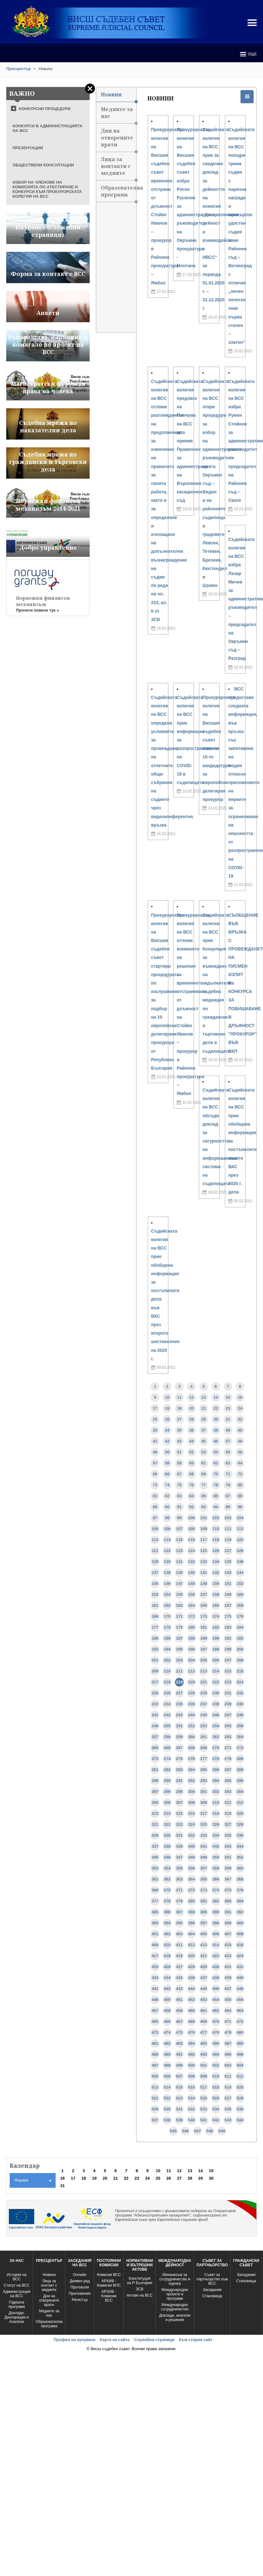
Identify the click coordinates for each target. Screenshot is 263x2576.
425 (154, 1966)
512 (240, 2076)
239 (228, 1704)
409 (154, 1944)
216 (240, 1671)
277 (203, 1758)
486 (215, 2043)
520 (240, 2087)
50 (167, 1452)
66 (167, 1474)
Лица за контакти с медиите (118, 168)
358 (215, 1868)
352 (240, 1857)
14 (215, 1397)
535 (228, 2109)
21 (203, 1408)
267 (179, 1747)
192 (240, 1638)
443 (179, 1988)
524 (191, 2098)
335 (228, 1835)
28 (191, 1419)
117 (203, 1539)
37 (203, 1430)
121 (154, 1550)
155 (179, 1594)
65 (155, 1474)
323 (179, 1824)
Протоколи (80, 2287)
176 (240, 1616)
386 (167, 1912)
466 (167, 2021)
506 (167, 2076)
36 (191, 1430)
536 (240, 2109)
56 (240, 1452)
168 (240, 1605)
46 (215, 1441)
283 (179, 1769)
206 (215, 1660)
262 (215, 1736)
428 (191, 1966)
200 (240, 1649)
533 (203, 2109)
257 (154, 1736)
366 (215, 1879)
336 (240, 1835)
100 (191, 1517)
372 (191, 1890)
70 (215, 1474)
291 (179, 1780)
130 (167, 1561)
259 (179, 1736)
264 (240, 1736)
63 (228, 1463)
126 (215, 1550)
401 (154, 1934)
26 (167, 1419)
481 (154, 2043)
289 (154, 1780)
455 (228, 1999)
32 (240, 1419)
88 (240, 1496)
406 (215, 1934)
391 (228, 1912)
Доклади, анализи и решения (174, 2317)
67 (179, 1474)
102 (215, 1517)
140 (191, 1572)
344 (240, 1846)
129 (154, 1561)
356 (191, 1868)
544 (240, 2120)
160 (240, 1594)
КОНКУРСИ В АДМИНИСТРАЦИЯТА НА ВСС (47, 128)
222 (215, 1682)
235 (179, 1704)
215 (228, 1671)
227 (179, 1693)
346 (167, 1857)
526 (215, 2098)
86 (215, 1496)
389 (203, 1912)
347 (179, 1857)
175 (228, 1616)
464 (240, 2010)
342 (215, 1846)
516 (191, 2087)
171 (179, 1616)
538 (167, 2120)
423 (228, 1955)
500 (191, 2065)
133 (203, 1561)
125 (203, 1550)
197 (203, 1649)
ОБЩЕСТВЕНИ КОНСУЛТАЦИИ (43, 165)
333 (203, 1835)
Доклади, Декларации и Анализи (16, 2317)
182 (215, 1627)
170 (167, 1616)
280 (240, 1758)
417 (154, 1955)
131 (179, 1561)
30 (215, 1419)
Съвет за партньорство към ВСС (212, 2279)
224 (240, 1682)
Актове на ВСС (139, 2295)
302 (215, 1791)
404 (191, 1934)
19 (179, 1408)
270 (215, 1747)
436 (191, 1977)
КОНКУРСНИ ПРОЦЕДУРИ (45, 108)
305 (154, 1802)
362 (167, 1879)
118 (215, 1539)
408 (240, 1934)
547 (197, 2131)
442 (167, 1988)
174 (215, 1616)
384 (240, 1901)
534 (215, 2109)
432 (240, 1966)
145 (154, 1583)
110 (215, 1528)
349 (203, 1857)
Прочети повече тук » (37, 610)
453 (203, 1999)
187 (179, 1638)
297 (154, 1791)
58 (167, 1463)
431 (228, 1966)
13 (203, 1397)
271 (228, 1747)
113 (154, 1539)
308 (191, 1802)
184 (240, 1627)
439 (228, 1977)
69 (203, 1474)
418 (167, 1955)
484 (191, 2043)
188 (191, 1638)
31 (228, 1419)
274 (167, 1758)
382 (215, 1901)
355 (179, 1868)
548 (209, 2131)
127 (228, 1550)
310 (215, 1802)
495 (228, 2054)
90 (167, 1506)
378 (167, 1901)
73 (155, 1485)
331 (179, 1835)
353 (154, 1868)
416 (240, 1944)
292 (191, 1780)
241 (154, 1715)
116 (191, 1539)
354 (167, 1868)
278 (215, 1758)
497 (154, 2065)
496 (240, 2054)
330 (167, 1835)
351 (228, 1857)
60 (191, 1463)
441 (154, 1988)
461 (203, 2010)
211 (179, 1671)
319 (228, 1813)
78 (215, 1485)
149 (203, 1583)
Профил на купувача (74, 2339)
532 (191, 2109)
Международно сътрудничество (175, 2307)
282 (167, 1769)
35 (179, 1430)
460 (191, 2010)
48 (240, 1441)
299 (179, 1791)
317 (203, 1813)
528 (240, 2098)
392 (240, 1912)
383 (228, 1901)
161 (154, 1605)
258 (167, 1736)
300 (191, 1791)
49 (155, 1452)
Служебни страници (154, 2339)
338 (167, 1846)
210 (167, 1671)
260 (191, 1736)
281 (154, 1769)
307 (179, 1802)
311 (228, 1802)
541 (203, 2120)
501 (203, 2065)
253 (203, 1725)
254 (215, 1725)
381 (203, 1901)
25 (155, 1419)
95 (228, 1506)
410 (167, 1944)
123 (179, 1550)
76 (191, 1485)
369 (154, 1890)
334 (215, 1835)
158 (215, 1594)
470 (215, 2021)
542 (215, 2120)
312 (240, 1802)
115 (179, 1539)
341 (203, 1846)
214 (215, 1671)
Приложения (80, 2293)
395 (179, 1923)
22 (215, 1408)
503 (228, 2065)
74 (167, 1485)
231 (228, 1693)
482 (167, 2043)
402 (167, 1934)
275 (179, 1758)
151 (228, 1583)
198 (215, 1649)
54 (215, 1452)
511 (228, 2076)
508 (191, 2076)
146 (167, 1583)
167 (228, 1605)
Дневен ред (80, 2281)
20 (191, 1408)
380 (191, 1901)
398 (215, 1923)
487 (228, 2043)
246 (215, 1715)
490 (167, 2054)
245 (203, 1715)
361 (154, 1879)
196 (191, 1649)
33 (155, 1430)
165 (203, 1605)
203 (179, 1660)
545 (173, 2131)
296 (240, 1780)
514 (167, 2087)
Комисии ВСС (109, 2275)
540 (191, 2120)
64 (240, 1463)
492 (191, 2054)
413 (203, 1944)
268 (191, 1747)
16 (240, 1397)
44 (191, 1441)
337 (154, 1846)
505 (154, 2076)
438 (215, 1977)
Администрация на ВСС (16, 2293)
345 (154, 1857)
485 (203, 2043)
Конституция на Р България (139, 2280)
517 (203, 2087)
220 (191, 1682)
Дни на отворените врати (118, 139)
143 (228, 1572)
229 (203, 1693)
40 (240, 1430)
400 (240, 1923)
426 (167, 1966)
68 (191, 1474)
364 (191, 1879)
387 (179, 1912)
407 (228, 1934)
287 (228, 1769)
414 (215, 1944)
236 (191, 1704)
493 (203, 2054)
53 (203, 1452)
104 (240, 1517)
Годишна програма (16, 2304)
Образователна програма (118, 193)
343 (228, 1846)
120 (240, 1539)
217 (154, 1682)
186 (167, 1638)
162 (167, 1605)
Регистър (80, 2300)
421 (203, 1955)
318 (215, 1813)
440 (240, 1977)
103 (228, 1517)
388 (191, 1912)
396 (191, 1923)
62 (215, 1463)
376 (240, 1890)
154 (167, 1594)
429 (203, 1966)
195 (179, 1649)
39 (228, 1430)
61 (203, 1463)
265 (154, 1747)
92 (191, 1506)
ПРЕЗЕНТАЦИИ (27, 147)
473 (154, 2032)
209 (154, 1671)
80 (240, 1485)
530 (167, 2109)
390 (215, 1912)
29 (203, 1419)
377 (154, 1901)
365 (203, 1879)
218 (167, 1682)
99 (179, 1517)
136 (240, 1561)
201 (154, 1660)
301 (203, 1791)
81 (155, 1496)
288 (240, 1769)
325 (203, 1824)
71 (228, 1474)
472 (240, 2021)
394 (167, 1923)
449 (154, 1999)
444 (191, 1988)
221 (203, 1682)
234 (167, 1704)
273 (154, 1758)
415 (228, 1944)
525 (203, 2098)
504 (240, 2065)
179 (179, 1627)
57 (155, 1463)
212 (191, 1671)
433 (154, 1977)
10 (167, 1397)
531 (179, 2109)
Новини (118, 96)
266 (167, 1747)
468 (191, 2021)
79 (228, 1485)
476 (191, 2032)
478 (215, 2032)
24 (240, 1408)
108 (191, 1528)
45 (203, 1441)
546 (185, 2131)
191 (228, 1638)
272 (240, 1747)
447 (228, 1988)
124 (191, 1550)
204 (191, 1660)
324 (191, 1824)
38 (215, 1430)
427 (179, 1966)
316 (191, 1813)
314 (167, 1813)
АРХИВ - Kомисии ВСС (109, 2296)
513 (154, 2087)
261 (203, 1736)
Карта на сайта (115, 2339)
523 (179, 2098)
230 (215, 1693)
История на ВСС (17, 2277)
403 (179, 1934)
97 (155, 1517)
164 (191, 1605)
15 (228, 1397)
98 (167, 1517)
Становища (212, 2296)
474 (167, 2032)
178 (167, 1627)
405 (203, 1934)
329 (154, 1835)
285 (203, 1769)
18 (167, 1408)
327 (228, 1824)
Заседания (212, 2290)
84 (191, 1496)
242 (167, 1715)
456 (240, 1999)
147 (179, 1583)
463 (228, 2010)
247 (228, 1715)
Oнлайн (80, 2275)
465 (154, 2021)
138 (167, 1572)
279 (228, 1758)
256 (240, 1725)
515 (179, 2087)
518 (215, 2087)
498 (167, 2065)
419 (179, 1955)
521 (154, 2098)
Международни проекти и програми (174, 2294)
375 (228, 1890)
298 (167, 1791)
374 (215, 1890)
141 (203, 1572)
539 (179, 2120)
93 (203, 1506)
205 (203, 1660)
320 (240, 1813)
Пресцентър (18, 68)
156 (191, 1594)
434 (167, 1977)
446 (215, 1988)
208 (240, 1660)
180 (191, 1627)
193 (154, 1649)
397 (203, 1923)
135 (228, 1561)
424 (240, 1955)
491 (179, 2054)
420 (191, 1955)
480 (240, 2032)
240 (240, 1704)
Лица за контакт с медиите (49, 2285)
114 (167, 1539)
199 (228, 1649)
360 (240, 1868)
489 (154, 2054)
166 (215, 1605)
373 (203, 1890)
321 (154, 1824)
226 (167, 1693)
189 (203, 1638)
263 (228, 1736)
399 (228, 1923)
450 (167, 1999)
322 (167, 1824)
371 (179, 1890)
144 (240, 1572)
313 (154, 1813)
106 (167, 1528)
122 (167, 1550)
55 (228, 1452)
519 (228, 2087)
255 (228, 1725)
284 (191, 1769)
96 (240, 1506)
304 (240, 1791)
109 (203, 1528)
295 (228, 1780)
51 (179, 1452)
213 (203, 1671)
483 (179, 2043)
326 (215, 1824)
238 (215, 1704)
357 (203, 1868)
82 (167, 1496)
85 (203, 1496)
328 (240, 1824)
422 (215, 1955)
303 (228, 1791)
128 (240, 1550)
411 (179, 1944)
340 (191, 1846)
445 (203, 1988)
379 (179, 1901)
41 (155, 1441)
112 (240, 1528)
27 (179, 1419)
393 (154, 1923)
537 (154, 2120)
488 (240, 2043)
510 (215, 2076)
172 (191, 1616)
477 (203, 2032)
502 (215, 2065)
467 (179, 2021)
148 (191, 1583)
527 (228, 2098)
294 (215, 1780)
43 (179, 1441)
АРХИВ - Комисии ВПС (109, 2283)
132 (191, 1561)
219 (179, 1682)
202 (167, 1660)
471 (228, 2021)
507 (179, 2076)
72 (240, 1474)
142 (215, 1572)
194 (167, 1649)
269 (203, 1747)
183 (228, 1627)
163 (179, 1605)
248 (240, 1715)
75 (179, 1485)
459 (179, 2010)
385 (154, 1912)
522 (167, 2098)
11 (179, 1397)
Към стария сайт (196, 2339)
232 (240, 1693)
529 (154, 2109)
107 (179, 1528)
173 (203, 1616)
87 (228, 1496)
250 (167, 1725)
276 (191, 1758)
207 (228, 1660)
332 (191, 1835)
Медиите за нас (118, 115)
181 (203, 1627)
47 (228, 1441)
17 (155, 1408)
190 (215, 1638)
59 (179, 1463)
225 (154, 1693)
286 (215, 1769)
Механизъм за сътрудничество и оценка (174, 2279)
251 (179, 1725)
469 (203, 2021)
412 (191, 1944)
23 (228, 1408)
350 (215, 1857)
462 (215, 2010)
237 (203, 1704)
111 (228, 1528)
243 (179, 1715)
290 (167, 1780)
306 (167, 1802)
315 (179, 1813)
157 (203, 1594)
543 (228, 2120)
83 (179, 1496)
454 (215, 1999)
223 (228, 1682)
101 (203, 1517)
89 (155, 1506)
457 (154, 2010)
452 (191, 1999)
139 (179, 1572)
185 (154, 1638)
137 (154, 1572)
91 (179, 1506)
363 (179, 1879)
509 (203, 2076)
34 (167, 1430)
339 (179, 1846)
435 (179, 1977)
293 (203, 1780)
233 (154, 1704)
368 (240, 1879)
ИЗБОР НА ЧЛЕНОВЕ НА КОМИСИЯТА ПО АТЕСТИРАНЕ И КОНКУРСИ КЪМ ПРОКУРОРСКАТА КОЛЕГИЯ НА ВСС (47, 189)
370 (167, 1890)
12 (191, 1397)
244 (191, 1715)
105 (154, 1528)
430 (215, 1966)
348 (191, 1857)
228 (191, 1693)
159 (228, 1594)
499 (179, 2065)
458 (167, 2010)
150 (215, 1583)
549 (221, 2131)
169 (154, 1616)
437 (203, 1977)
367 (228, 1879)
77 (203, 1485)
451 (179, 1999)
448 (240, 1988)
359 (228, 1868)
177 (154, 1627)
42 (167, 1441)
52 (191, 1452)
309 (203, 1802)
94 (215, 1506)
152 (240, 1583)
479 (228, 2032)
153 (154, 1594)
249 (154, 1725)
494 (215, 2054)
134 (215, 1561)
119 (228, 1539)
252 (191, 1725)
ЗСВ (139, 2289)
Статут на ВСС (16, 2285)
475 (179, 2032)
